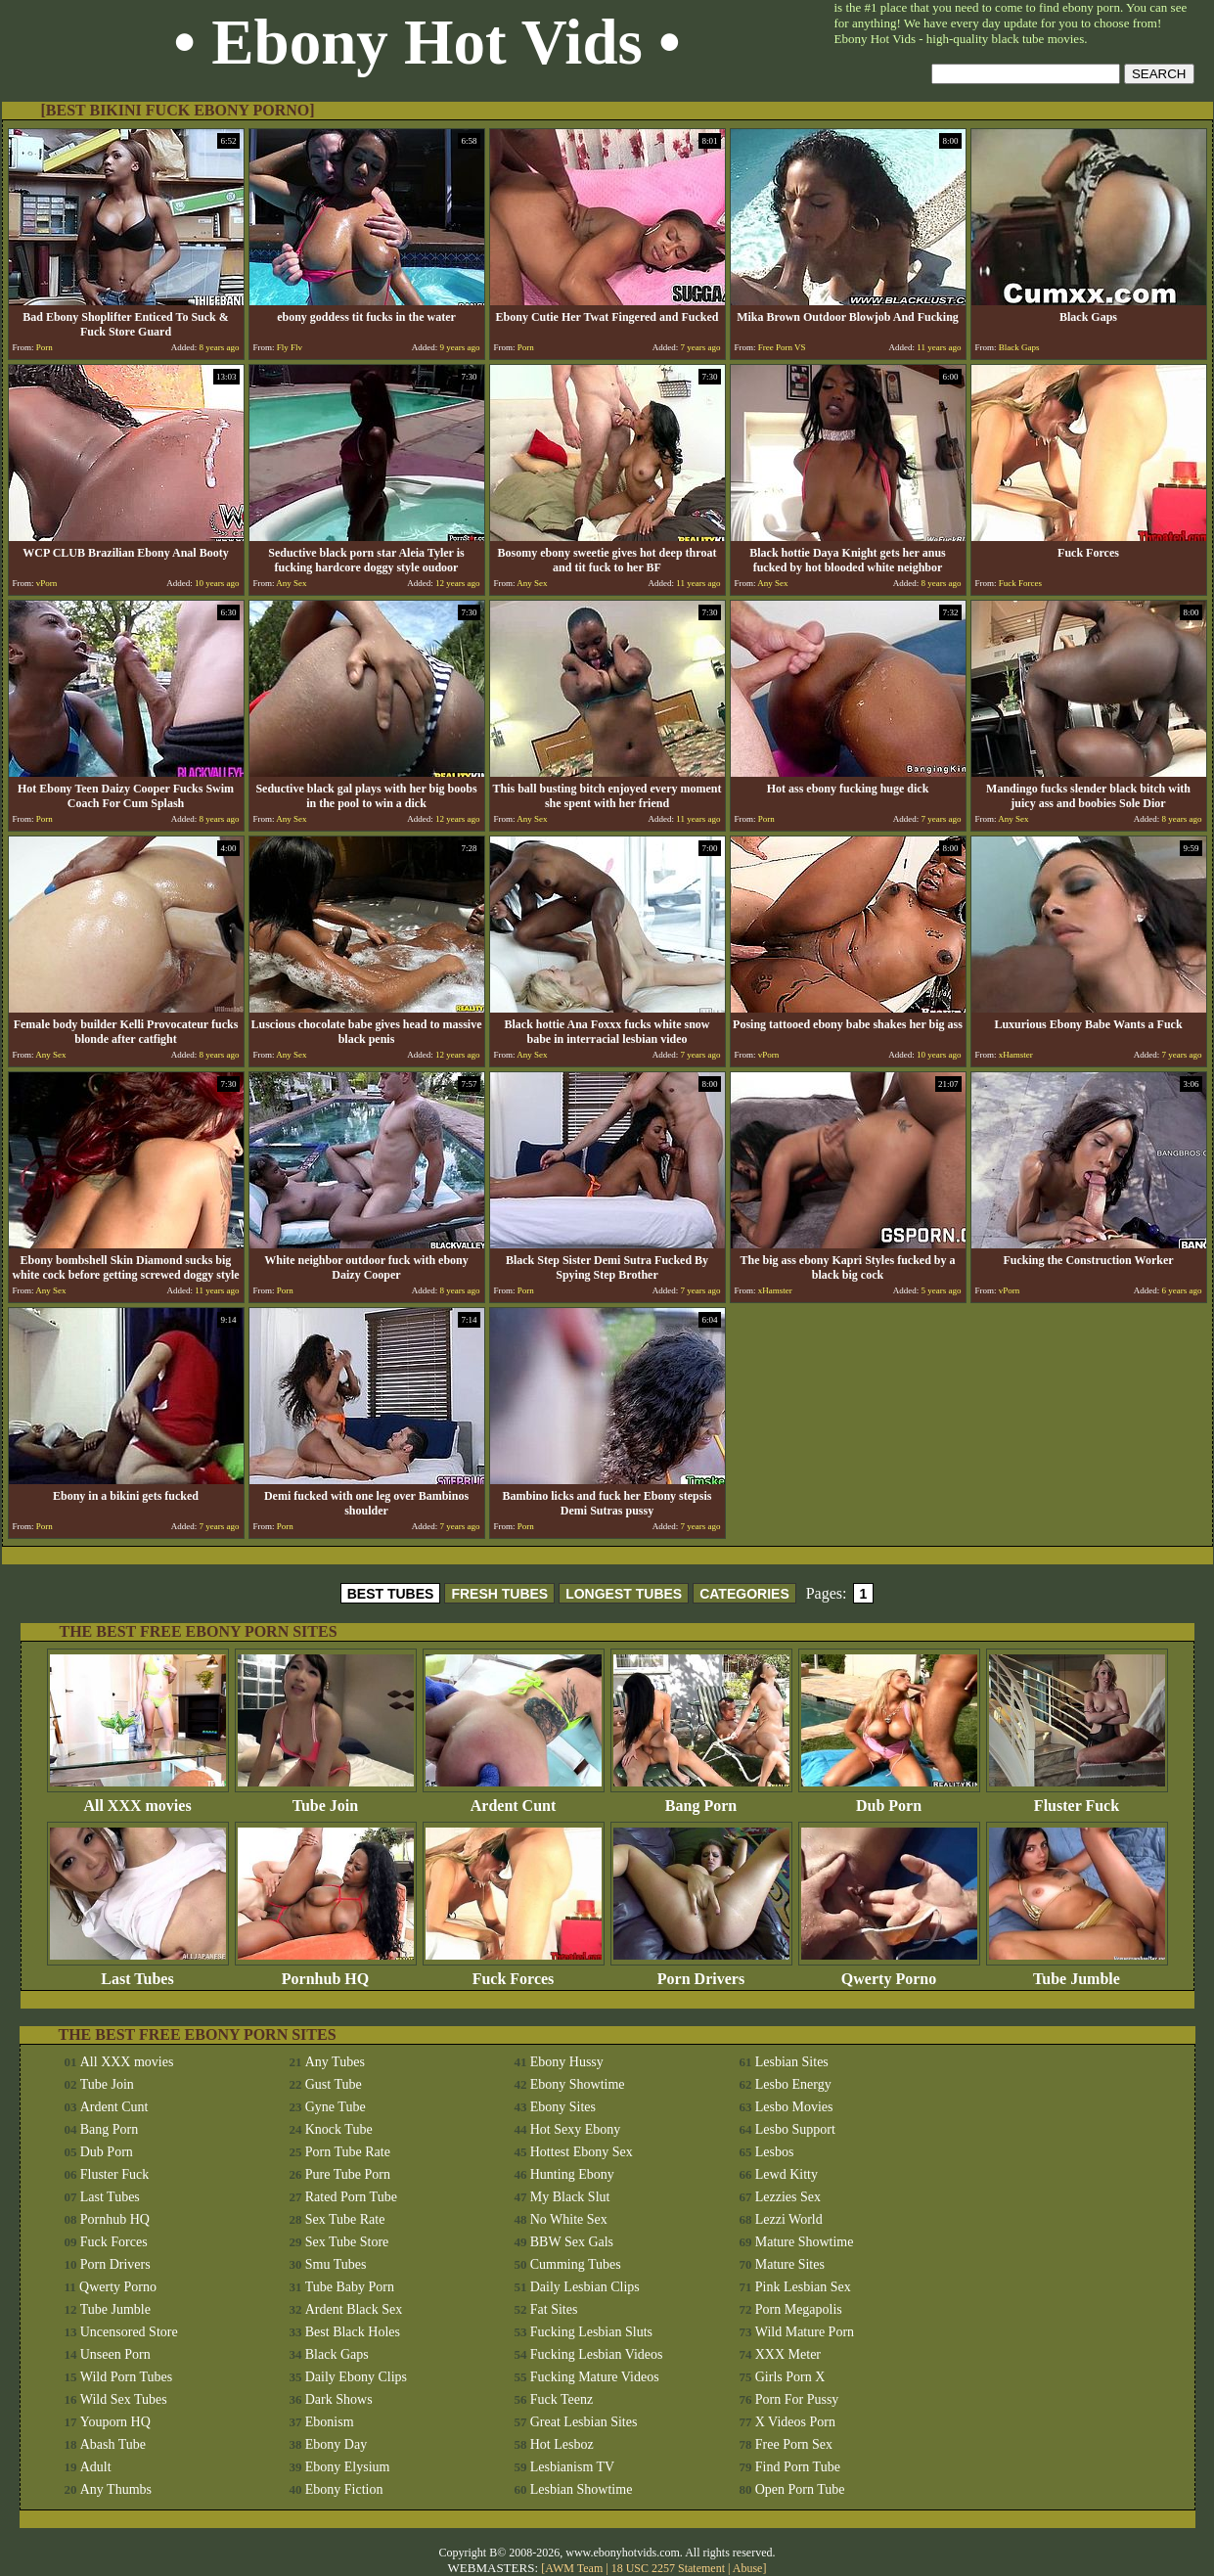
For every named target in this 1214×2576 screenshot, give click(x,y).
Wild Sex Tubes (123, 2399)
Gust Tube (333, 2084)
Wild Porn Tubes (126, 2377)
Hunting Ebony (572, 2174)
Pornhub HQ (326, 1972)
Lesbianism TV (572, 2467)
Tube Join (326, 1799)
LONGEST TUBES (623, 1594)
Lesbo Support (795, 2129)
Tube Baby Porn (349, 2287)
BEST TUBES (390, 1594)
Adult (96, 2467)
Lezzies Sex (788, 2197)
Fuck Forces (514, 1972)
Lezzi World (789, 2219)
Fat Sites (554, 2309)
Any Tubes (335, 2062)
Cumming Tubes (575, 2264)
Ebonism (329, 2422)
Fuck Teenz (561, 2399)
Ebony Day (336, 2444)
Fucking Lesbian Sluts (591, 2332)
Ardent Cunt (514, 1799)
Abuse (748, 2568)
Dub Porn (889, 1799)
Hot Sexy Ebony (575, 2129)
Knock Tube (339, 2129)
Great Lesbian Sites (584, 2422)
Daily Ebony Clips (356, 2377)
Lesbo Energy (793, 2084)
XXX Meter (788, 2354)
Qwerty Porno (889, 1972)
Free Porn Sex (793, 2444)
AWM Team (575, 2568)
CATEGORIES (744, 1594)
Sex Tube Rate (345, 2219)
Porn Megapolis (798, 2309)
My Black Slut (570, 2197)
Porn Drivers (701, 1972)
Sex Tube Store (347, 2242)
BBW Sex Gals (571, 2242)
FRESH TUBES (499, 1594)
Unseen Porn (115, 2354)
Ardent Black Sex (354, 2309)
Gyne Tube (335, 2107)
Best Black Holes (352, 2332)
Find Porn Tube (797, 2467)
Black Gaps (337, 2354)
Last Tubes (138, 1972)
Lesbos (774, 2152)
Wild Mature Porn (804, 2332)
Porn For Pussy (797, 2399)
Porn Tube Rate (347, 2152)
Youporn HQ (115, 2422)
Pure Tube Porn (347, 2174)
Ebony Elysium (347, 2467)
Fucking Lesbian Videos (596, 2354)
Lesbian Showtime (581, 2489)
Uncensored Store (129, 2332)
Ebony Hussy (567, 2062)
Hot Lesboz (562, 2444)
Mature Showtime (804, 2242)
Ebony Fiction (344, 2489)
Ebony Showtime (577, 2084)
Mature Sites (790, 2264)
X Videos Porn (795, 2422)
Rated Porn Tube (351, 2197)
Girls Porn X (790, 2377)
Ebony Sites (563, 2107)
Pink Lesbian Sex (803, 2287)
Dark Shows (339, 2399)
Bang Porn (701, 1799)
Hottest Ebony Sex (581, 2152)
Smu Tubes (336, 2264)
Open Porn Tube (800, 2489)
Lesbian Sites (792, 2062)
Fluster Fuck (1077, 1799)
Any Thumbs (116, 2489)
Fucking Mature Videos (594, 2377)
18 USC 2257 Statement (668, 2568)
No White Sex (568, 2219)
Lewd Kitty (786, 2174)
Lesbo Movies (794, 2107)
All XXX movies (138, 1799)
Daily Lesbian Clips (585, 2287)
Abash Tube (113, 2444)
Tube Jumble (1077, 1972)
